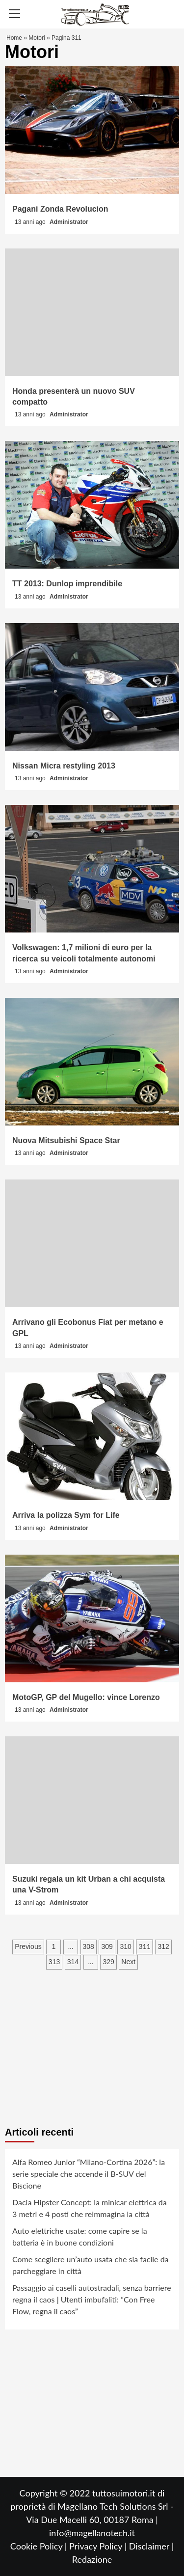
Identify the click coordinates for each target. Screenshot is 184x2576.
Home (14, 37)
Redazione (92, 2559)
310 (125, 1946)
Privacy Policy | (99, 2546)
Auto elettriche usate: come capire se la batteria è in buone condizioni (79, 2236)
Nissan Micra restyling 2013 (63, 766)
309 (106, 1946)
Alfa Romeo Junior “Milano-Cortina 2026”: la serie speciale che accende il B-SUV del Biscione (88, 2173)
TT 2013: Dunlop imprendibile (67, 583)
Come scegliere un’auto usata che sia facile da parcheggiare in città (90, 2264)
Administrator (69, 222)
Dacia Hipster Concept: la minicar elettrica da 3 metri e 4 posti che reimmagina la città (89, 2208)
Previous (28, 1946)
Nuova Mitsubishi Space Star (66, 1140)
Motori (36, 37)
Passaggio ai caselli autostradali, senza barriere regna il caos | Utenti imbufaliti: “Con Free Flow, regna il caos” (91, 2299)
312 (163, 1946)
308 (88, 1946)
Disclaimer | (151, 2546)
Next (128, 1962)
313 (54, 1962)
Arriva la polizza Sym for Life (66, 1515)
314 (73, 1962)
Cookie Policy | (39, 2546)
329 (108, 1962)
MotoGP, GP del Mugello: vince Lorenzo (86, 1697)
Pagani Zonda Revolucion (60, 209)
